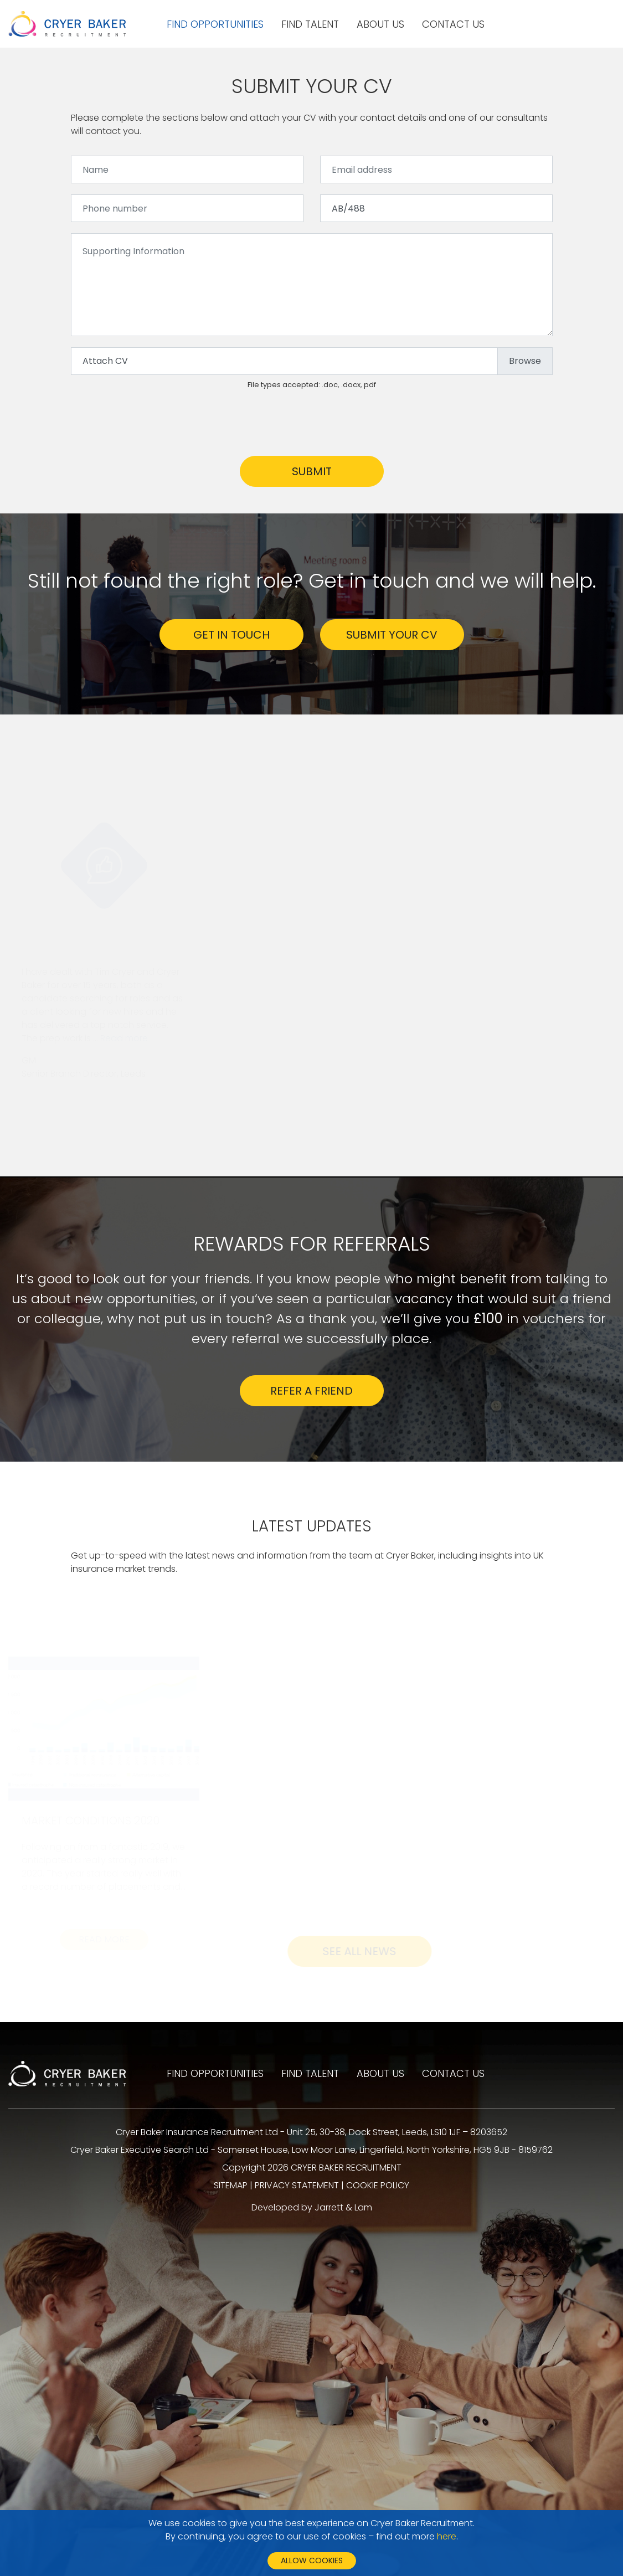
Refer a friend (311, 1390)
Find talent (310, 24)
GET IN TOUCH (231, 634)
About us (380, 24)
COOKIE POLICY (377, 2185)
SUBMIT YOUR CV (391, 634)
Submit (312, 471)
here (446, 2536)
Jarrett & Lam (343, 2207)
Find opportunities (215, 24)
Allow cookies (312, 2560)
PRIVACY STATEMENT (297, 2185)
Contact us (453, 24)
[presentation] (155, 423)
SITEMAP (231, 2185)
